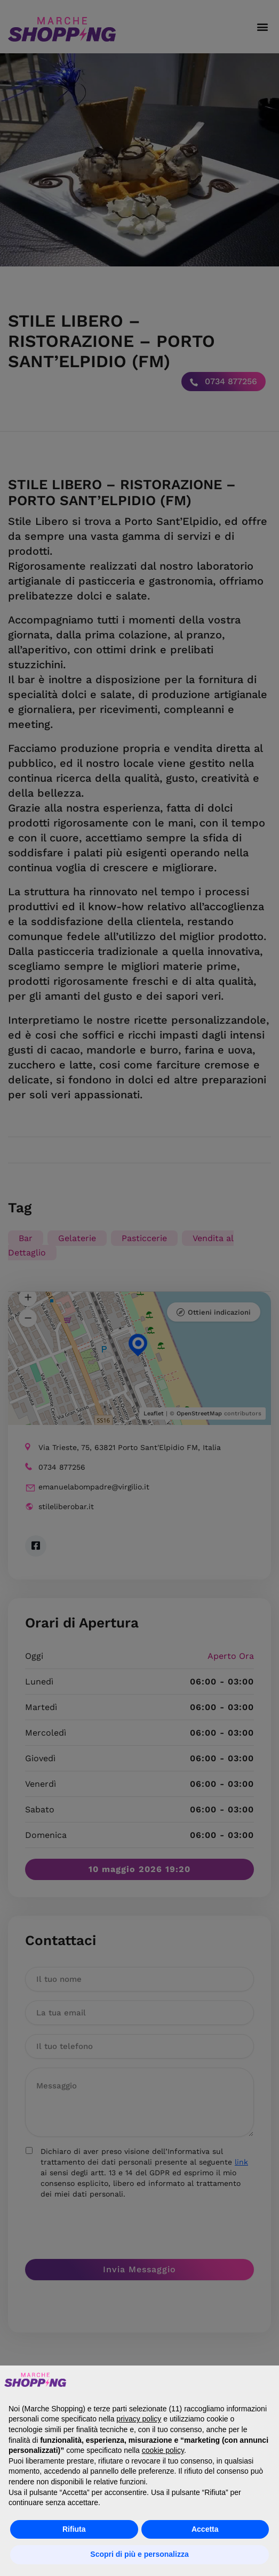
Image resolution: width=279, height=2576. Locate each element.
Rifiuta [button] (74, 2529)
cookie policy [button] (163, 2450)
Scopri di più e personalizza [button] (139, 2554)
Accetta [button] (205, 2529)
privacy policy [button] (138, 2419)
